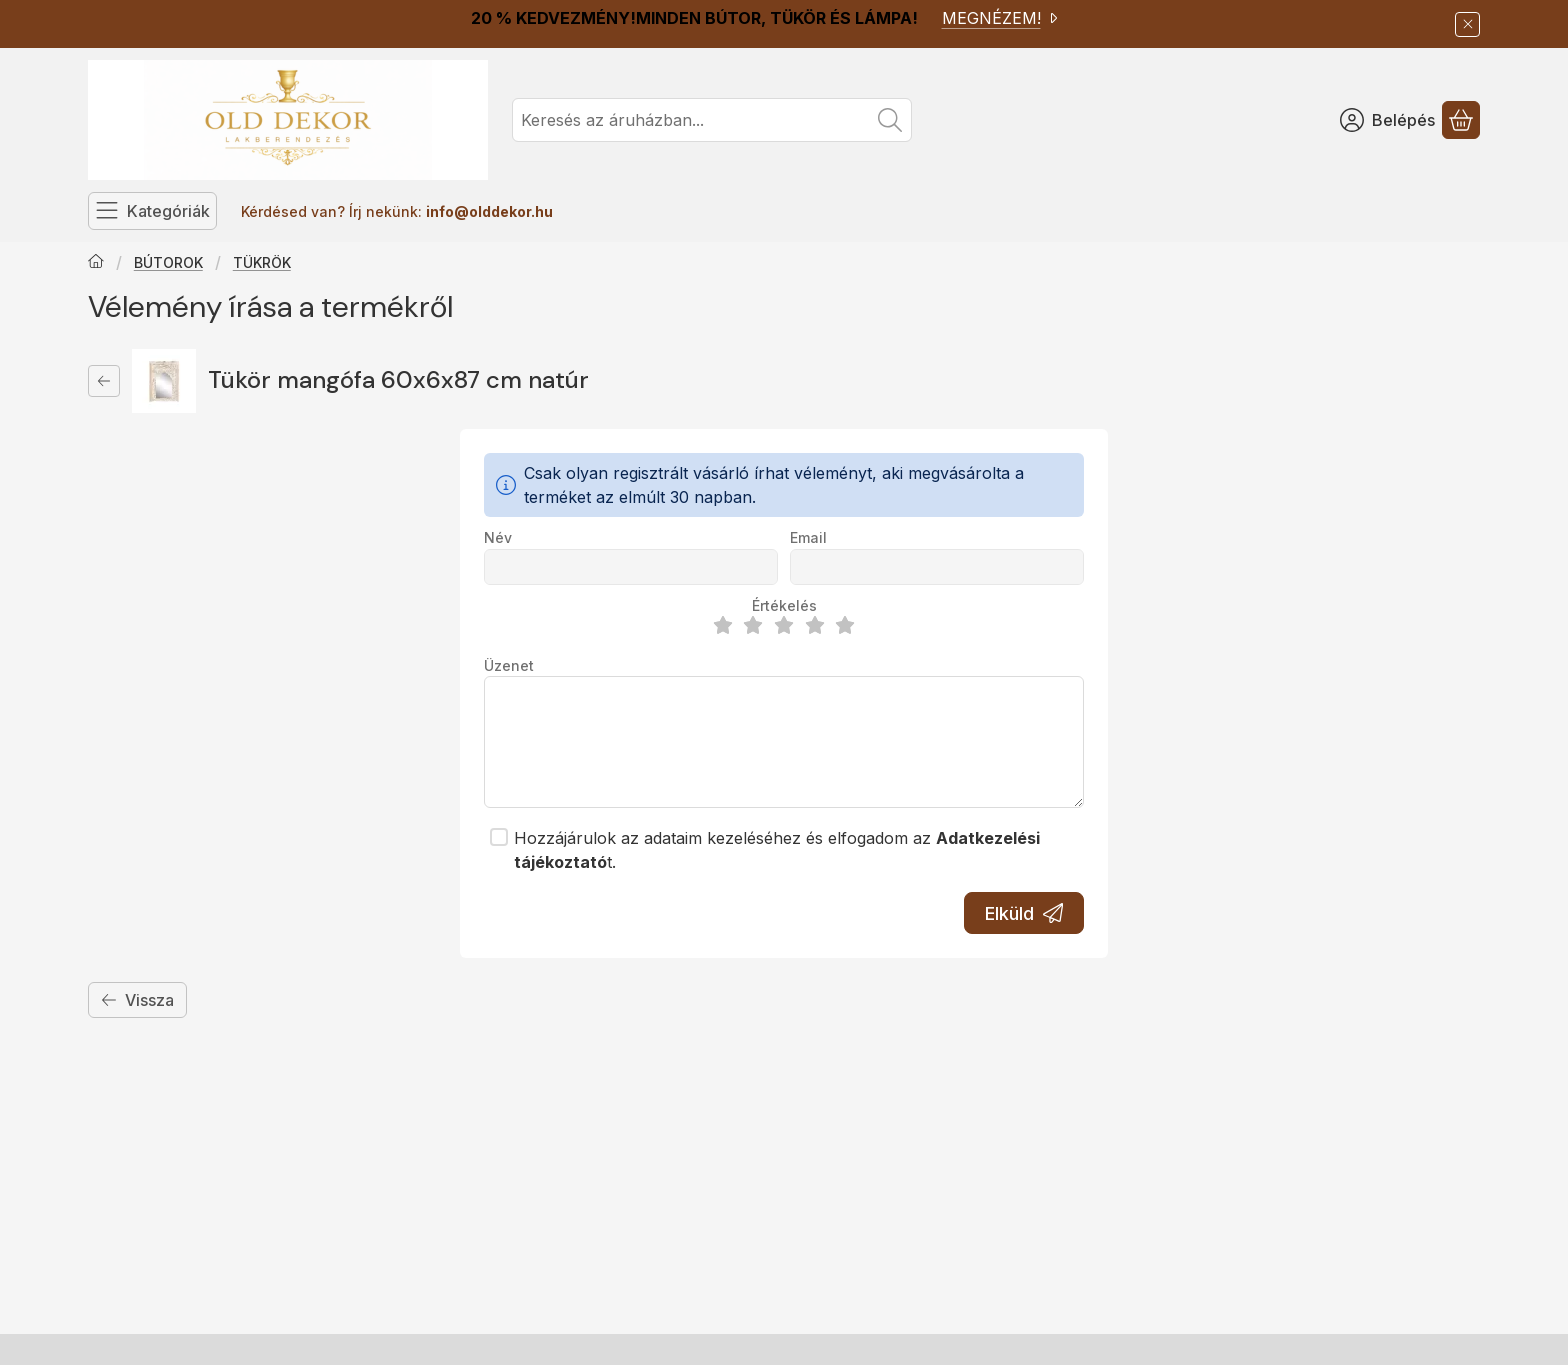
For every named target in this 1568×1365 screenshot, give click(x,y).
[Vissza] (104, 381)
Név (498, 537)
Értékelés (784, 605)
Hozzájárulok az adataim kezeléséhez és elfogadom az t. (777, 850)
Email (808, 537)
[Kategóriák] (152, 211)
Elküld (1024, 913)
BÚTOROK (168, 262)
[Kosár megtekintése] (1461, 120)
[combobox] (712, 120)
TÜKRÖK (262, 262)
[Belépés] (1387, 120)
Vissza (137, 1000)
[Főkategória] (96, 263)
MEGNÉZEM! (1001, 18)
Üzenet (509, 665)
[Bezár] (1467, 24)
